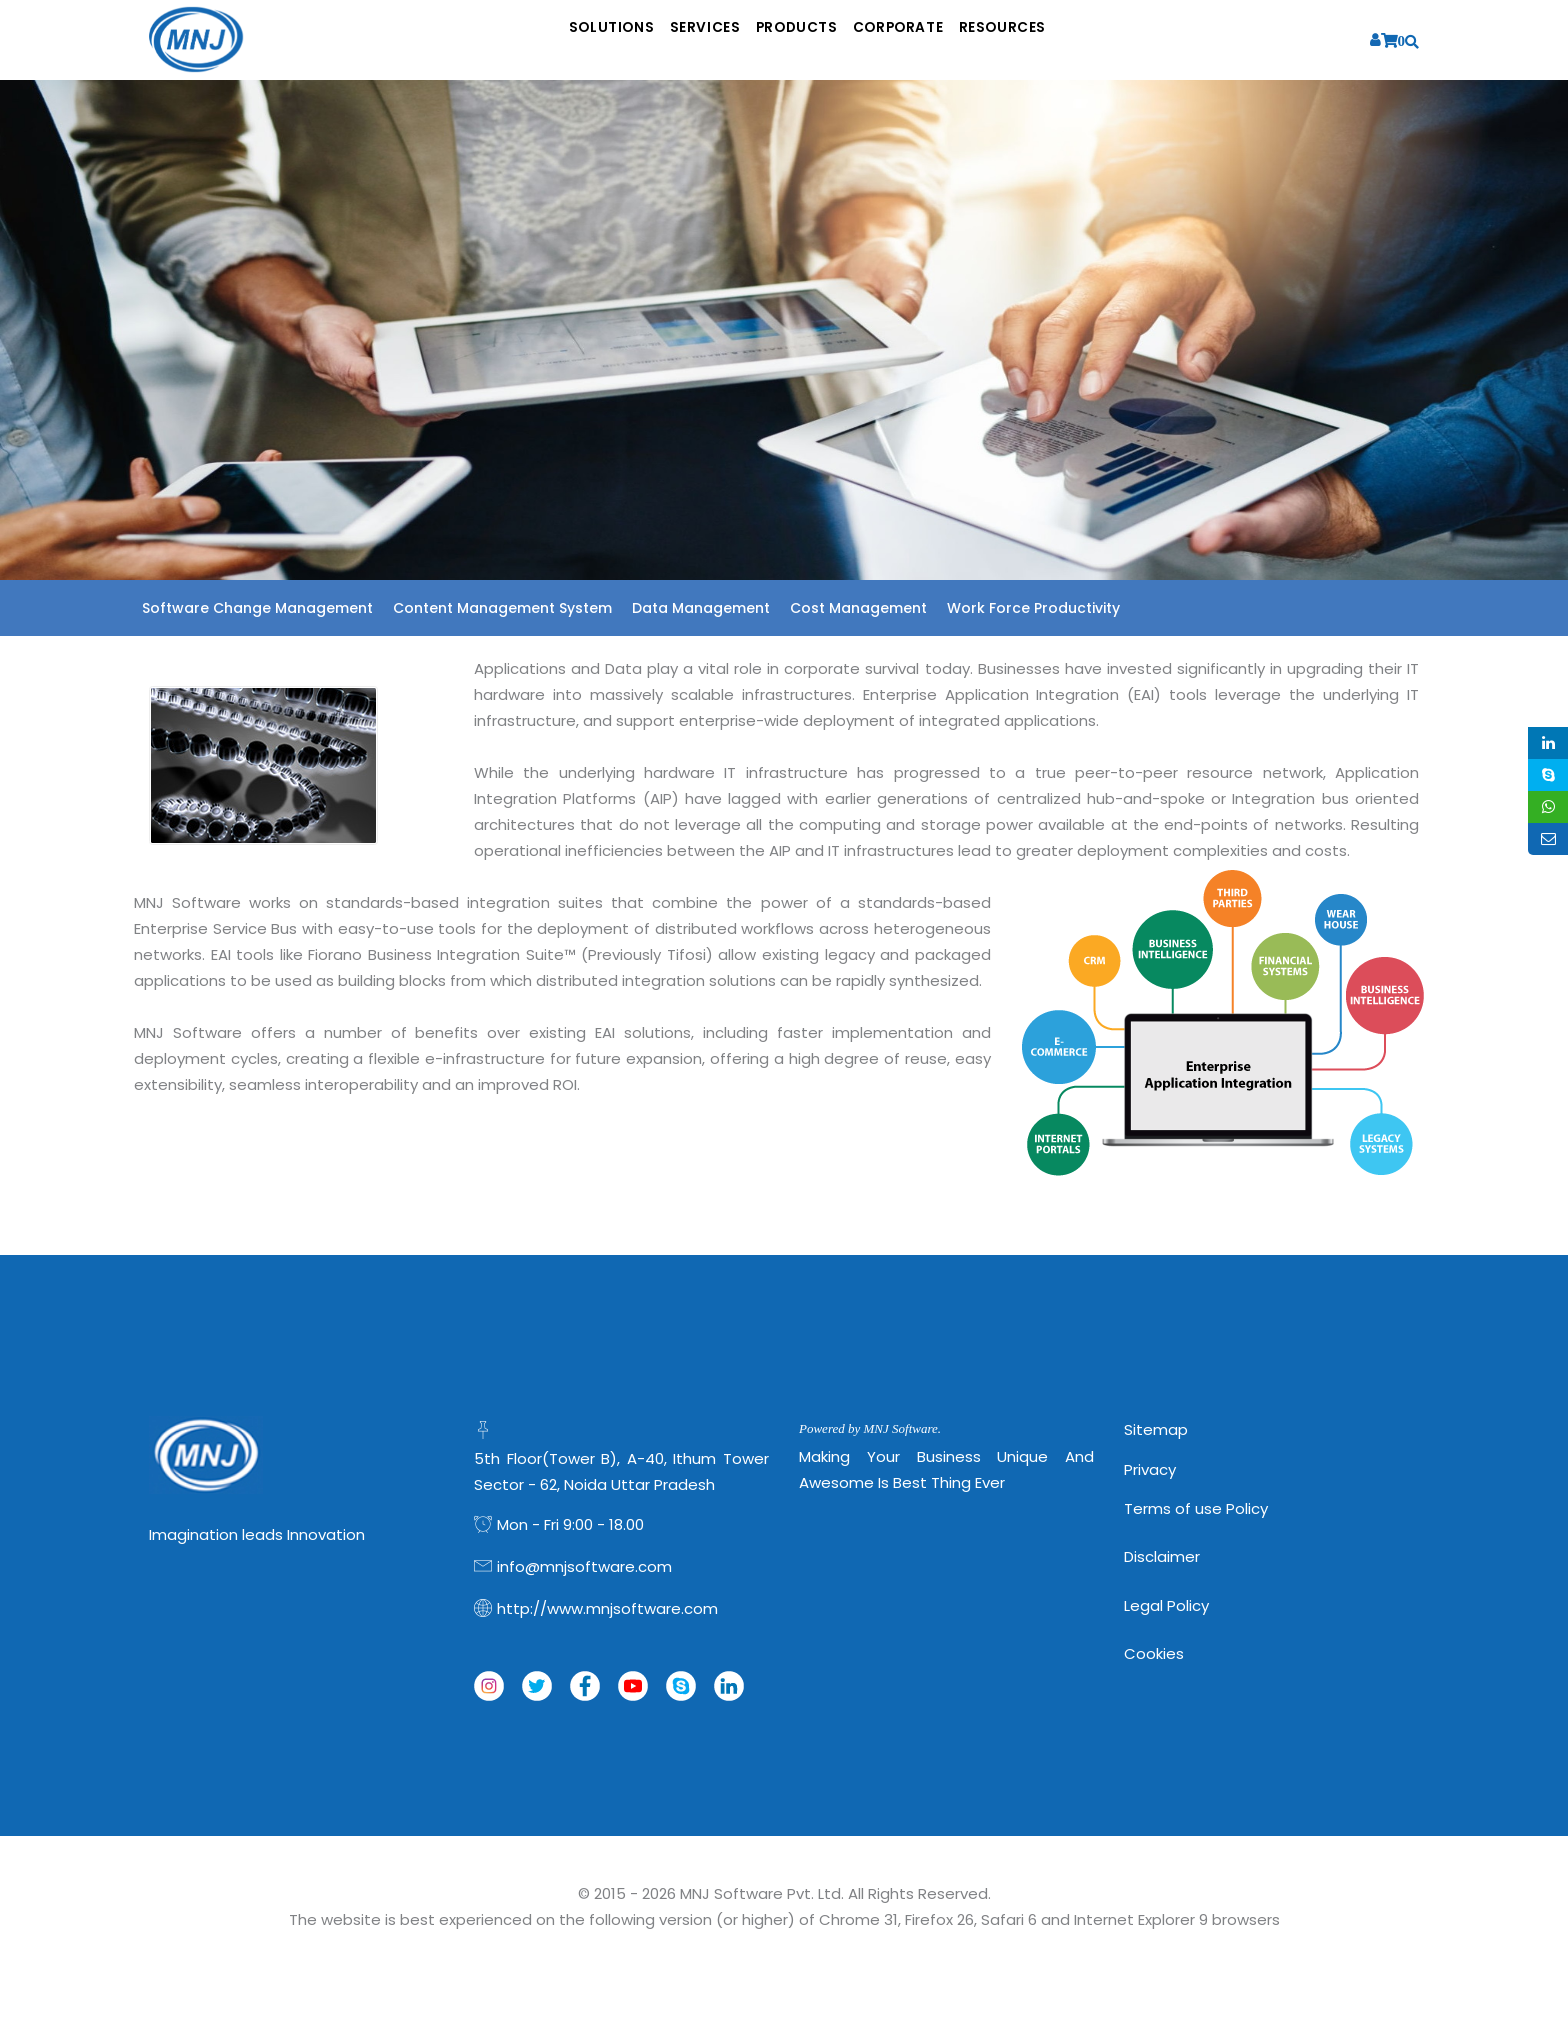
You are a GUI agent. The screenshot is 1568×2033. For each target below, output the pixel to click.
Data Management (701, 608)
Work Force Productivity (1033, 608)
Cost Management (858, 608)
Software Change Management (257, 608)
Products (798, 40)
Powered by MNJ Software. (870, 1428)
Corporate (929, 40)
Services (677, 40)
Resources (1063, 40)
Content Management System (502, 608)
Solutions (554, 40)
